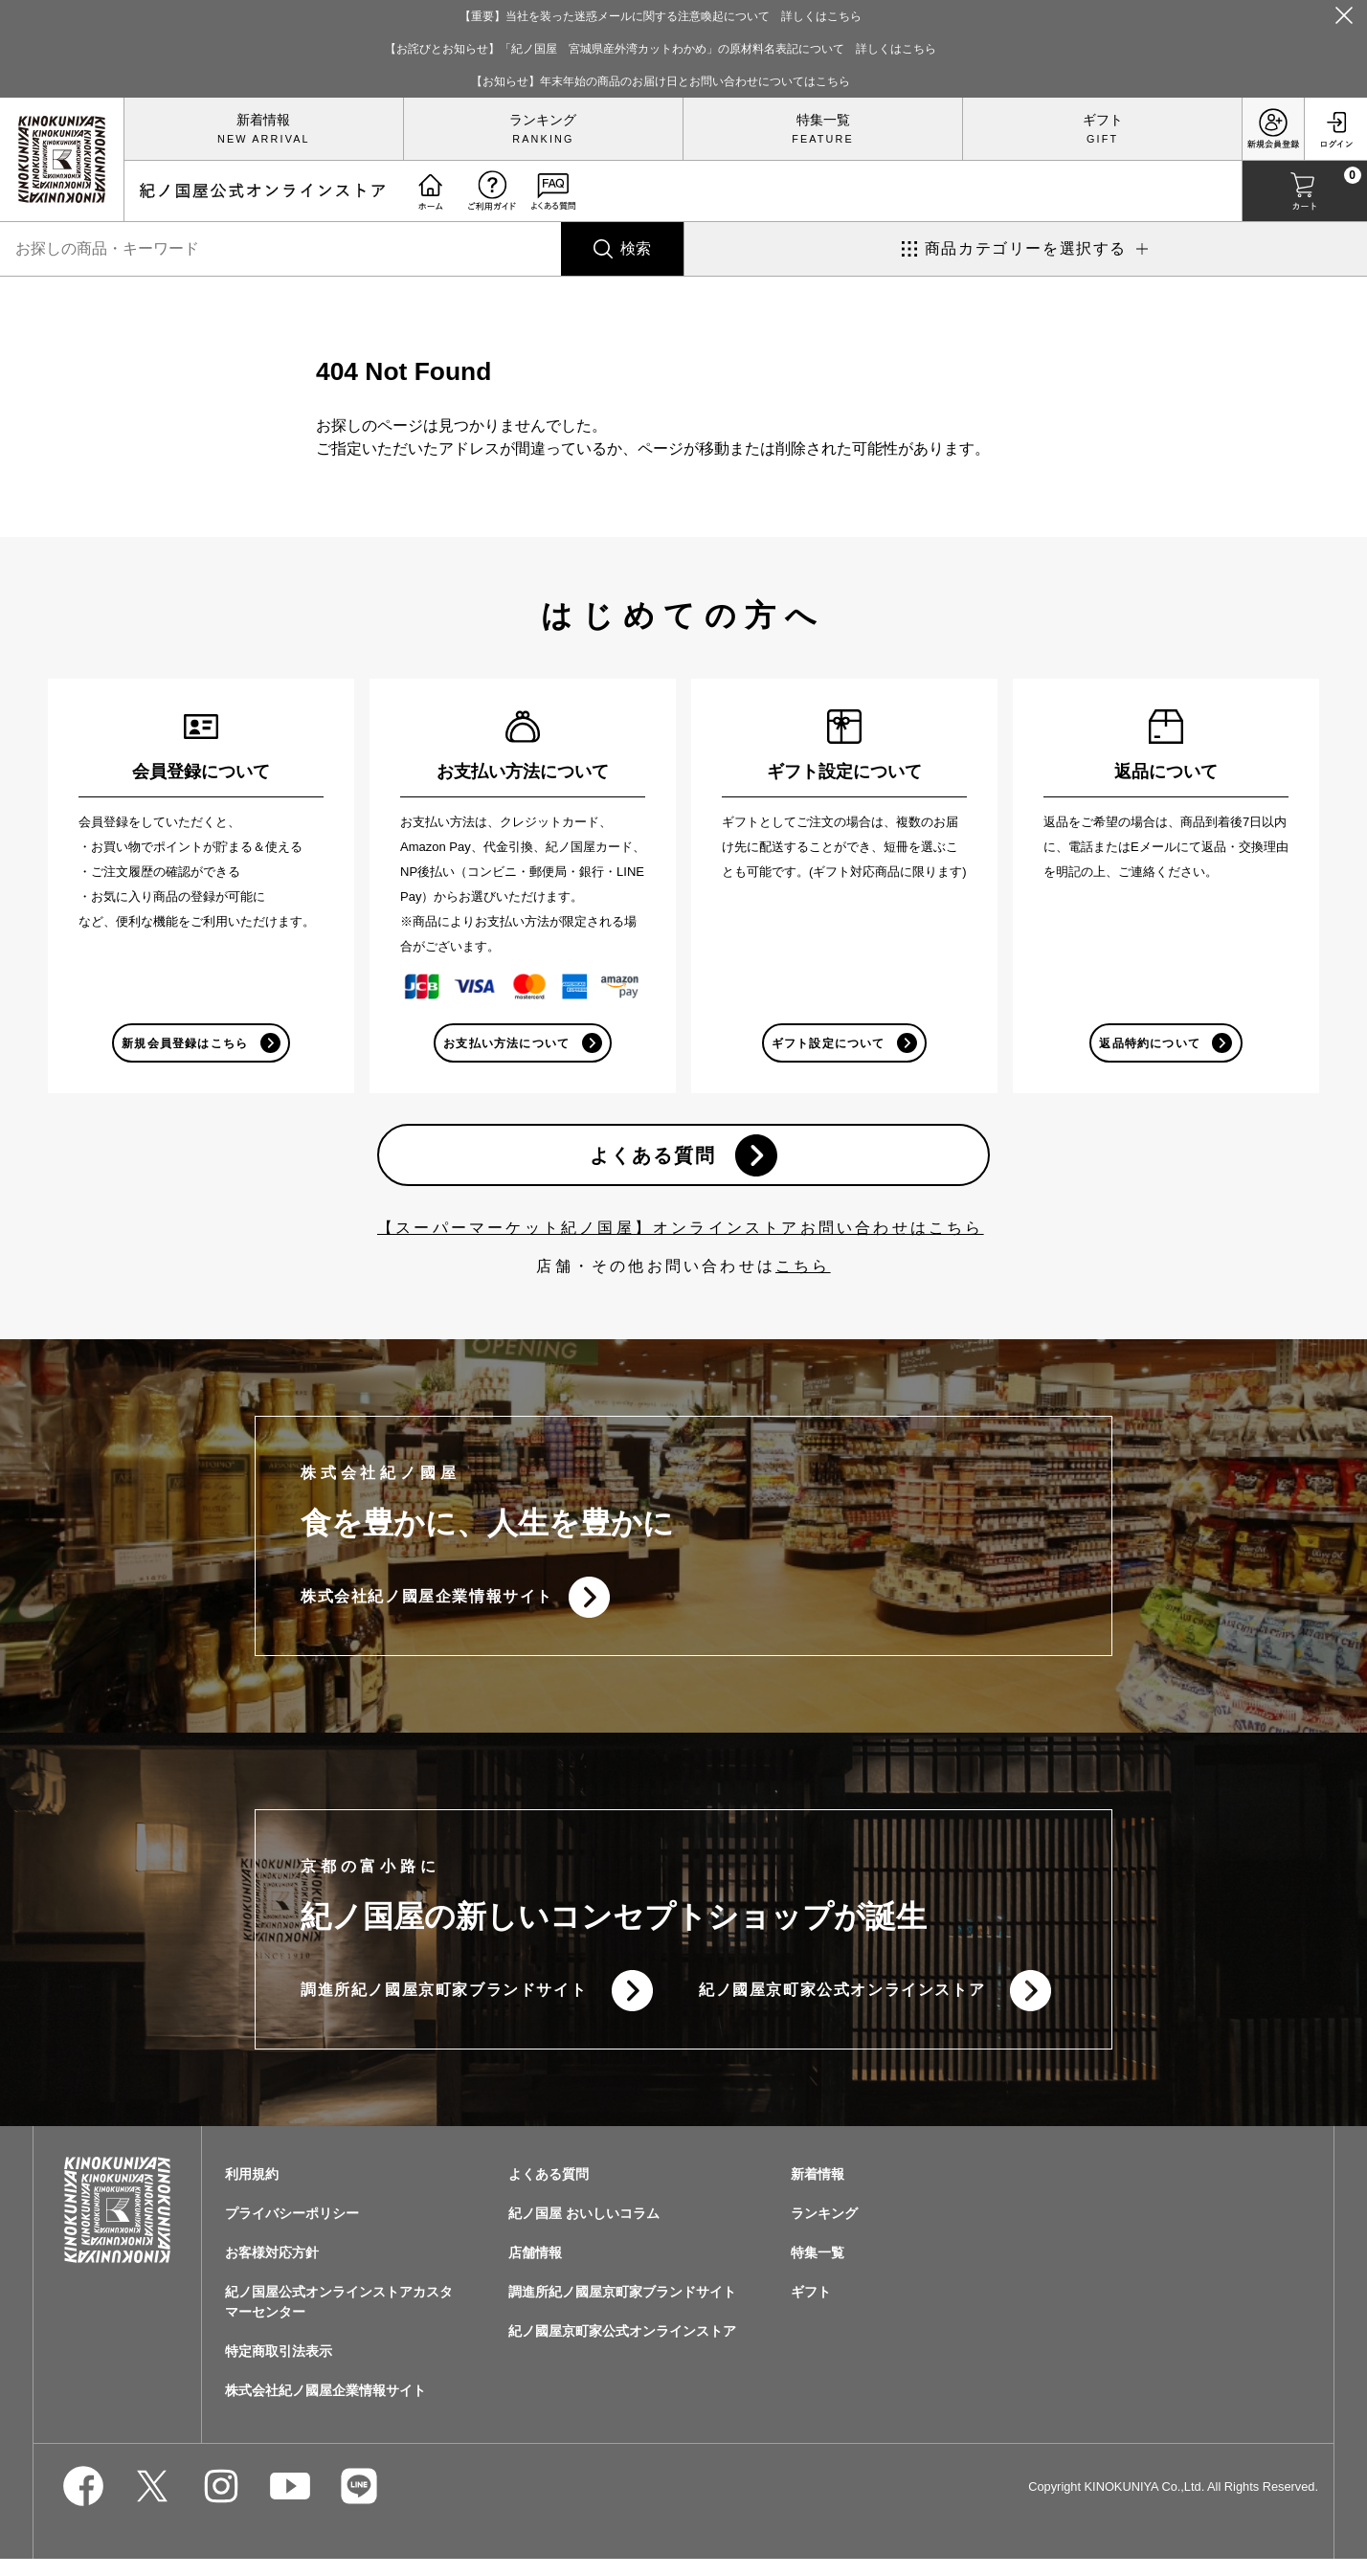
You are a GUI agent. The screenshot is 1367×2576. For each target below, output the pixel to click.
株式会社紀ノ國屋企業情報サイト (427, 1607)
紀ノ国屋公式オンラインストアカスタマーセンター (339, 2319)
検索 (635, 248)
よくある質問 (650, 1160)
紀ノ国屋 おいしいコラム (584, 2230)
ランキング (542, 119)
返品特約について (1148, 1044)
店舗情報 (535, 2269)
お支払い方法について (505, 1044)
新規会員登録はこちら (184, 1044)
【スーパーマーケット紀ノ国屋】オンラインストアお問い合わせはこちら (680, 1235)
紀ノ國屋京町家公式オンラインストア (842, 2005)
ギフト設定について (828, 1044)
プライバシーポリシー (292, 2230)
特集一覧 (823, 119)
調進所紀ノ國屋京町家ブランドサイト (444, 2005)
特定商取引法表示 (278, 2368)
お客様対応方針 (272, 2269)
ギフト (1103, 119)
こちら (803, 1274)
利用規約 (252, 2191)
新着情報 (263, 119)
